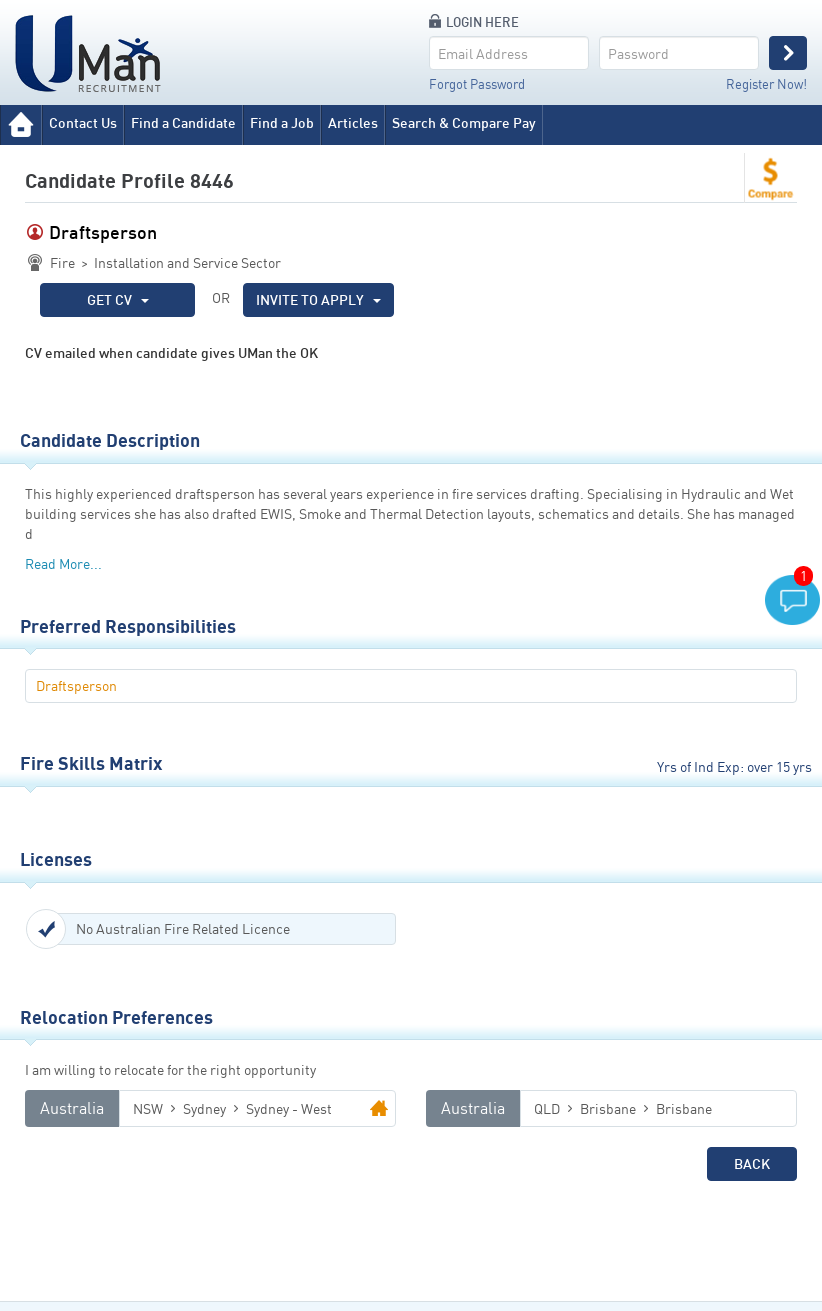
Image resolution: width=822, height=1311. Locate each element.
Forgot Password (477, 84)
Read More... (63, 563)
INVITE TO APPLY (318, 299)
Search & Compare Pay (464, 122)
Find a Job (282, 122)
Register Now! (766, 84)
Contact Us (83, 122)
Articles (353, 122)
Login (788, 53)
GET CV (118, 299)
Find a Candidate (183, 122)
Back (752, 1163)
